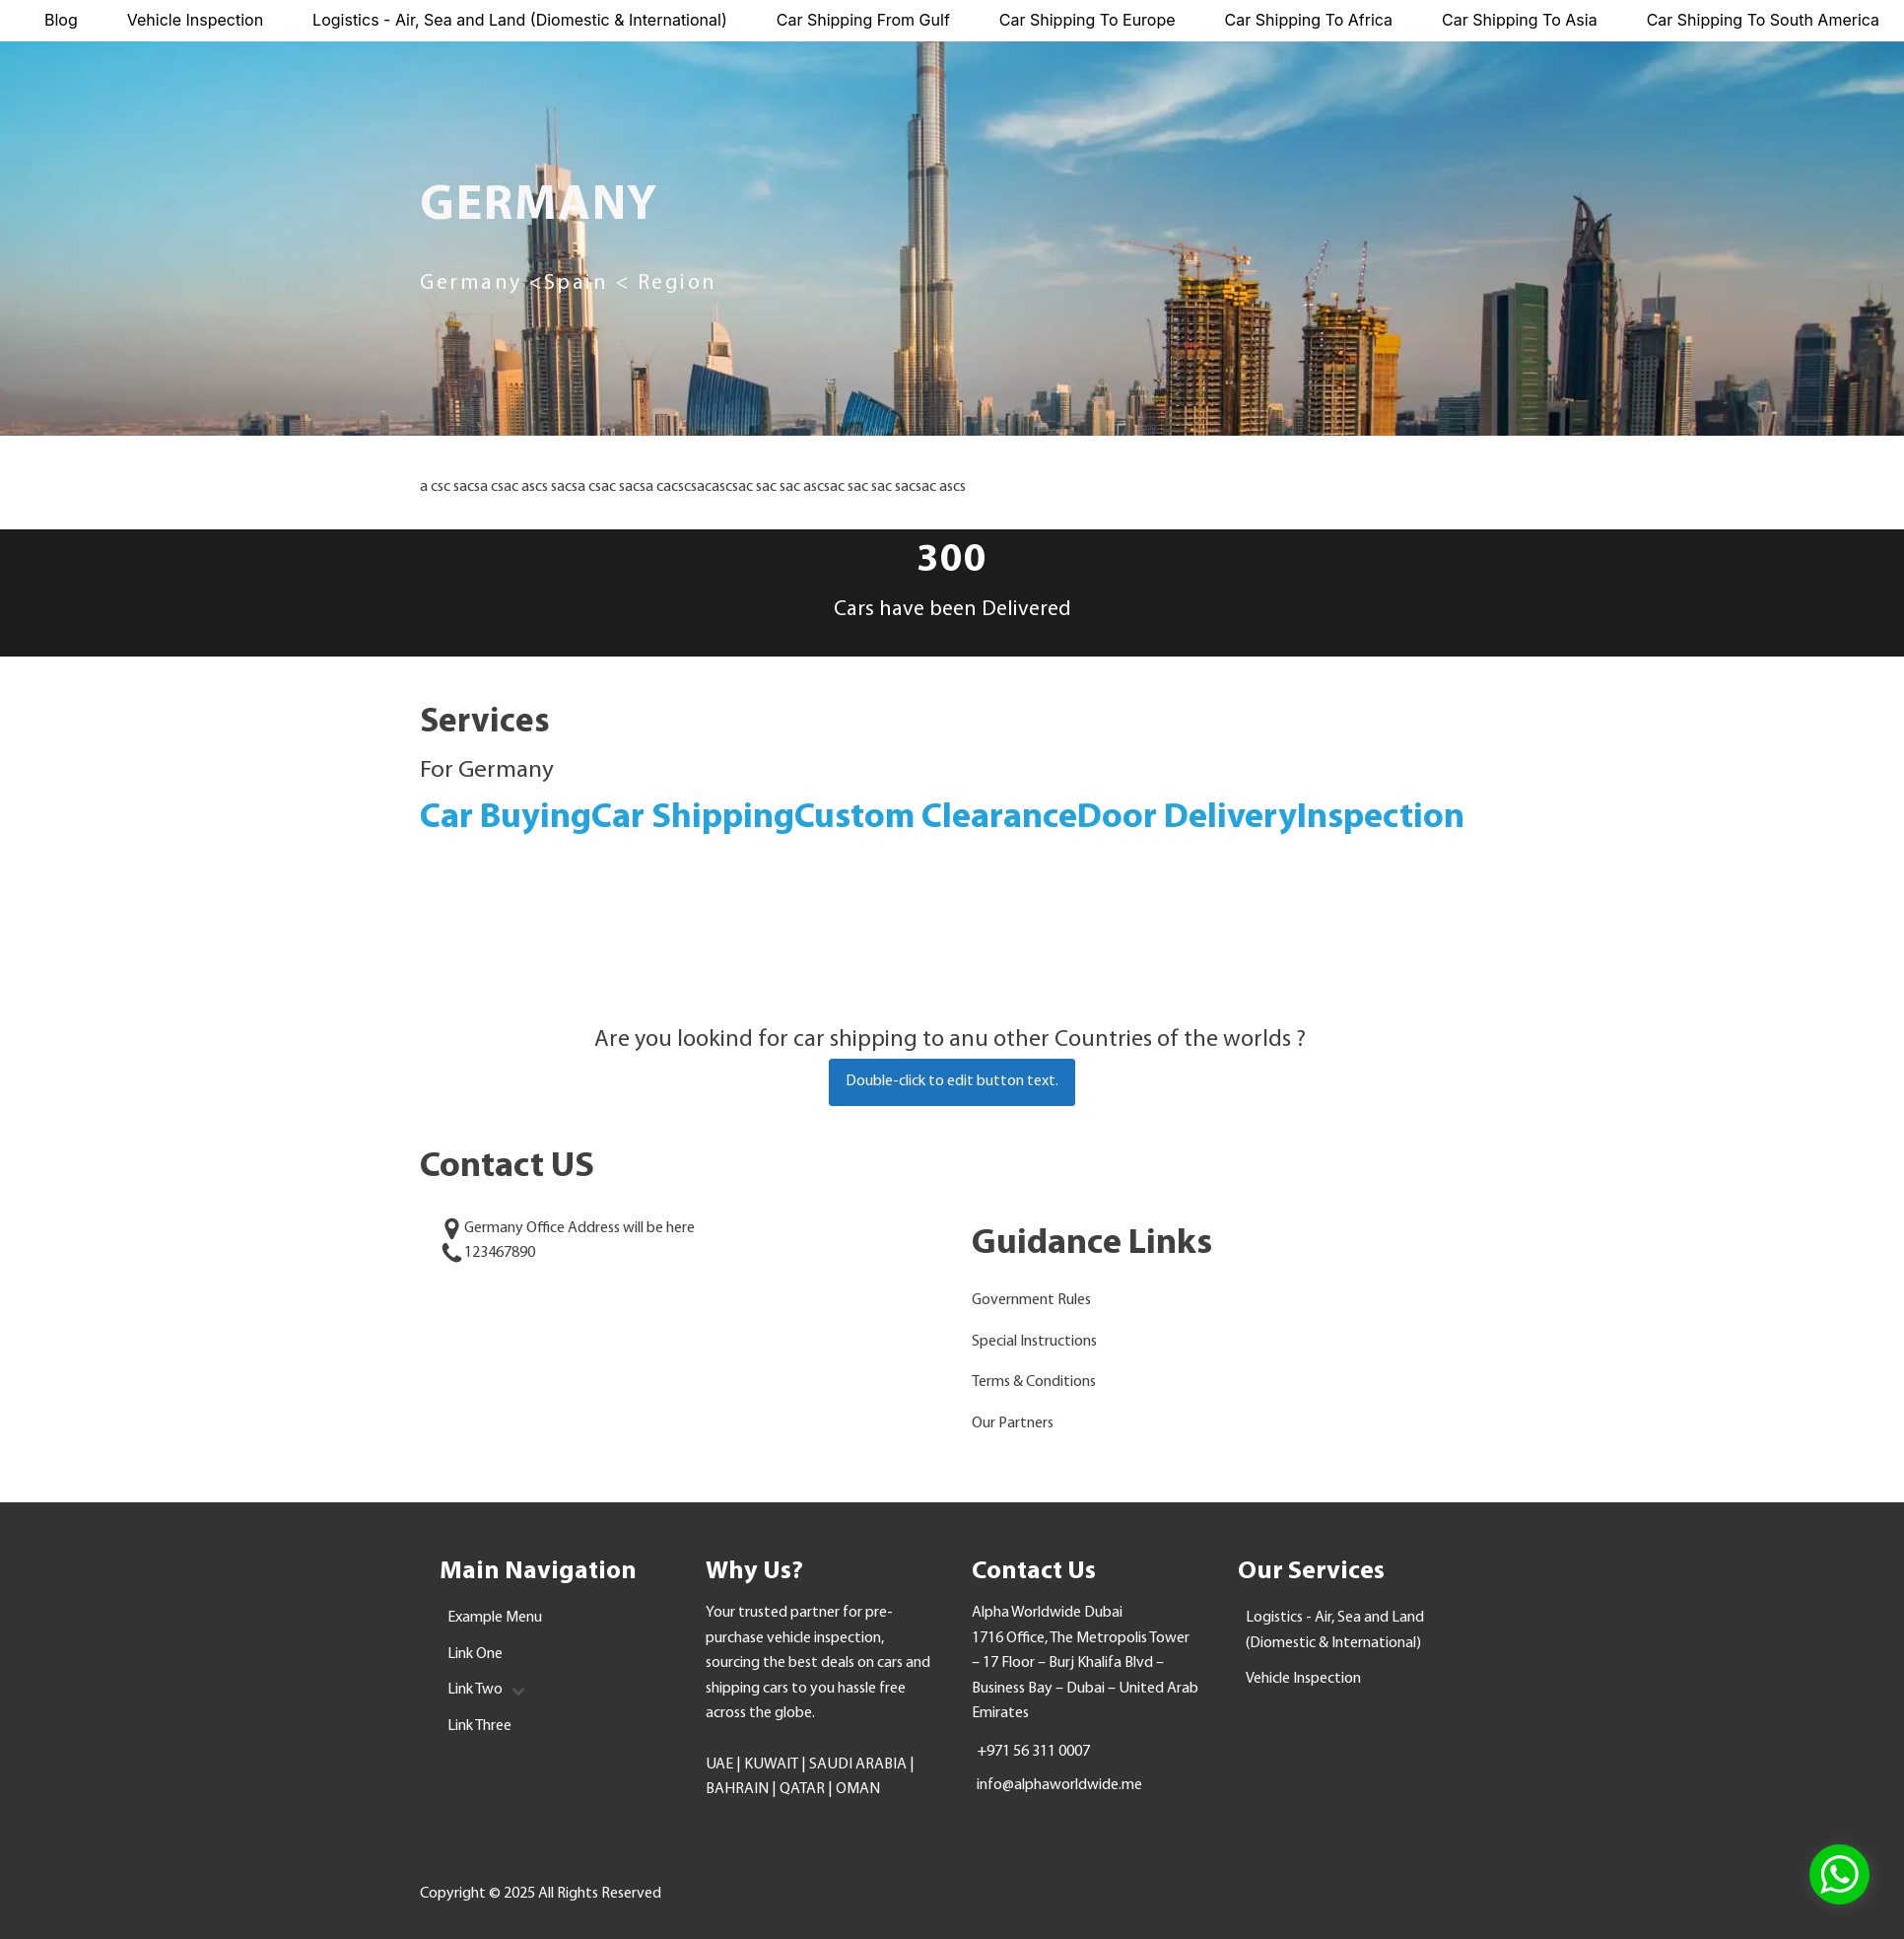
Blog (61, 20)
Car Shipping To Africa (1309, 20)
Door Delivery (1187, 818)
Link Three (479, 1726)
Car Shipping (692, 818)
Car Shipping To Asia (1520, 20)
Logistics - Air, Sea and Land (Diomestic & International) (519, 20)
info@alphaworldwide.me (1059, 1785)
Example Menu (494, 1618)
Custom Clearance (935, 818)
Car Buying (505, 818)
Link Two (486, 1689)
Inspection (1380, 818)
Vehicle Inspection (195, 20)
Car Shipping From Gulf (863, 20)
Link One (475, 1654)
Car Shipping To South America (1763, 20)
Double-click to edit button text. (952, 1081)
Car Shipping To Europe (1087, 20)
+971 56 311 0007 (1033, 1752)
